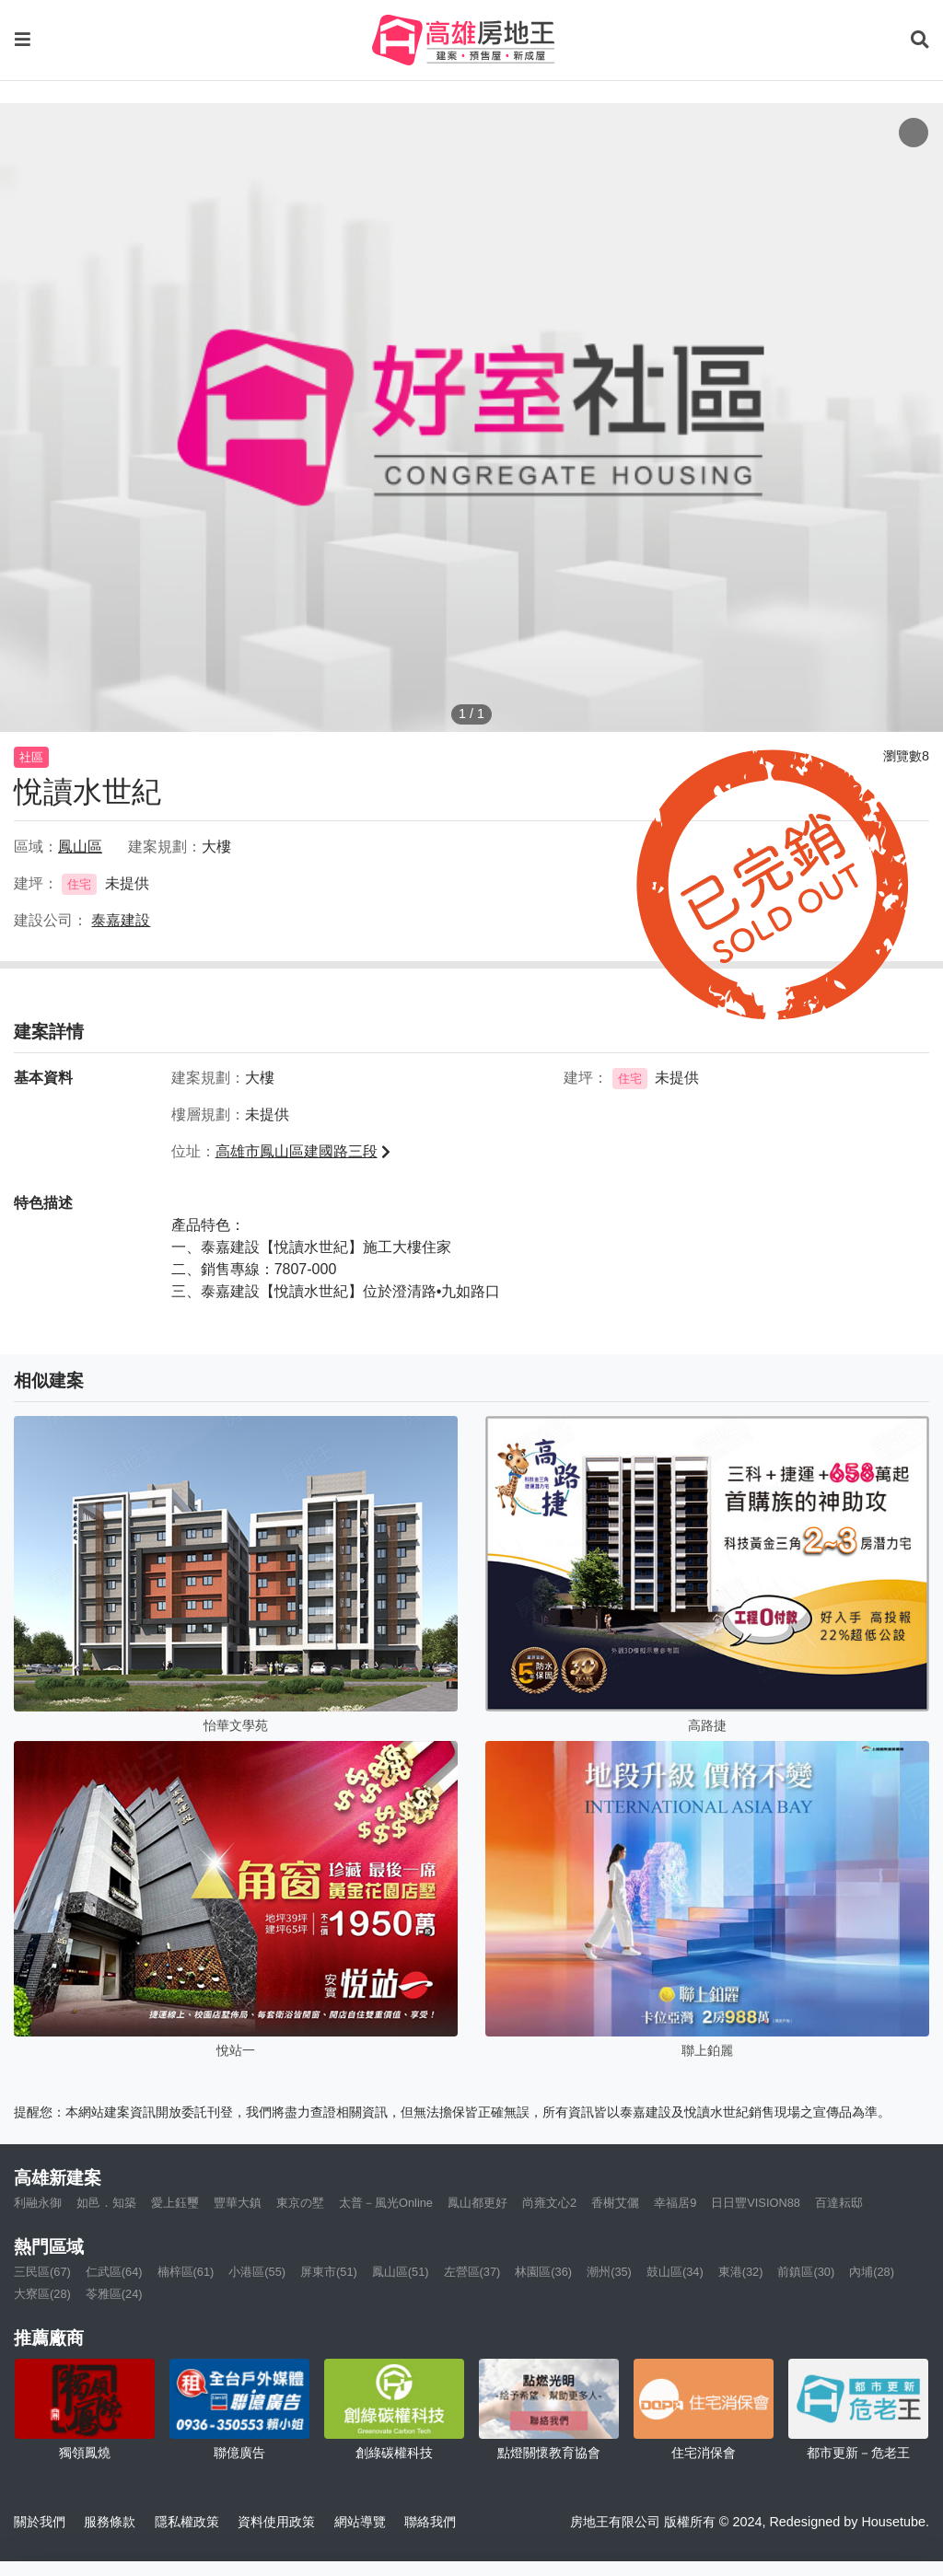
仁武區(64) (114, 2272)
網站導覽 (360, 2521)
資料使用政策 (276, 2521)
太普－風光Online (386, 2203)
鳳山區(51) (400, 2272)
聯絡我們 (430, 2521)
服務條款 (109, 2521)
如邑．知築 (106, 2203)
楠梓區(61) (186, 2272)
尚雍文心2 (549, 2203)
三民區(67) (42, 2272)
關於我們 (39, 2521)
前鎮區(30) (805, 2272)
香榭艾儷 (615, 2203)
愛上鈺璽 (175, 2203)
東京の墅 (300, 2203)
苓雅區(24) (114, 2294)
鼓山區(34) (675, 2272)
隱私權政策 (187, 2521)
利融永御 (38, 2203)
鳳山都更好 (477, 2203)
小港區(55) (256, 2272)
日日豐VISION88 (755, 2203)
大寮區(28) (42, 2294)
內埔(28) (871, 2272)
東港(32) (740, 2272)
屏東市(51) (328, 2272)
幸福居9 (675, 2203)
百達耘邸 (839, 2203)
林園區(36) (543, 2272)
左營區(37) (472, 2272)
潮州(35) (609, 2272)
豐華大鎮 (238, 2203)
